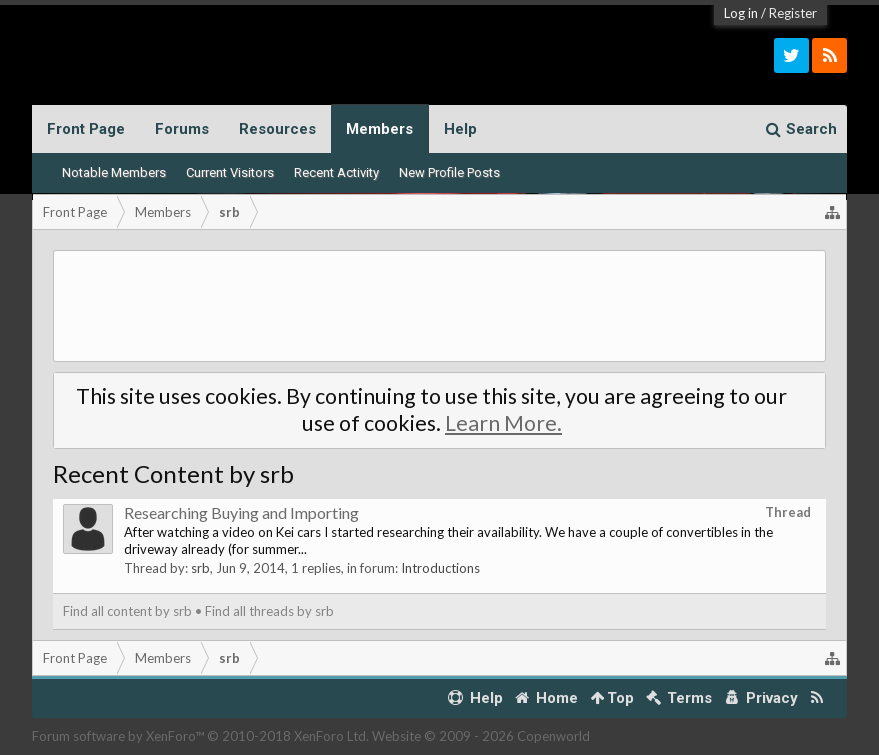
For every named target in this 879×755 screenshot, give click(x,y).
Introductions (440, 568)
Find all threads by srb (269, 611)
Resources (277, 129)
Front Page (86, 129)
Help (460, 129)
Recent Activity (336, 172)
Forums (182, 129)
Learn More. (503, 423)
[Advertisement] (439, 306)
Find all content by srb (127, 611)
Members (379, 129)
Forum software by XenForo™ (200, 736)
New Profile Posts (449, 172)
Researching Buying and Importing (241, 512)
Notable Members (114, 172)
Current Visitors (230, 172)
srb (200, 568)
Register (793, 13)
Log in (741, 13)
